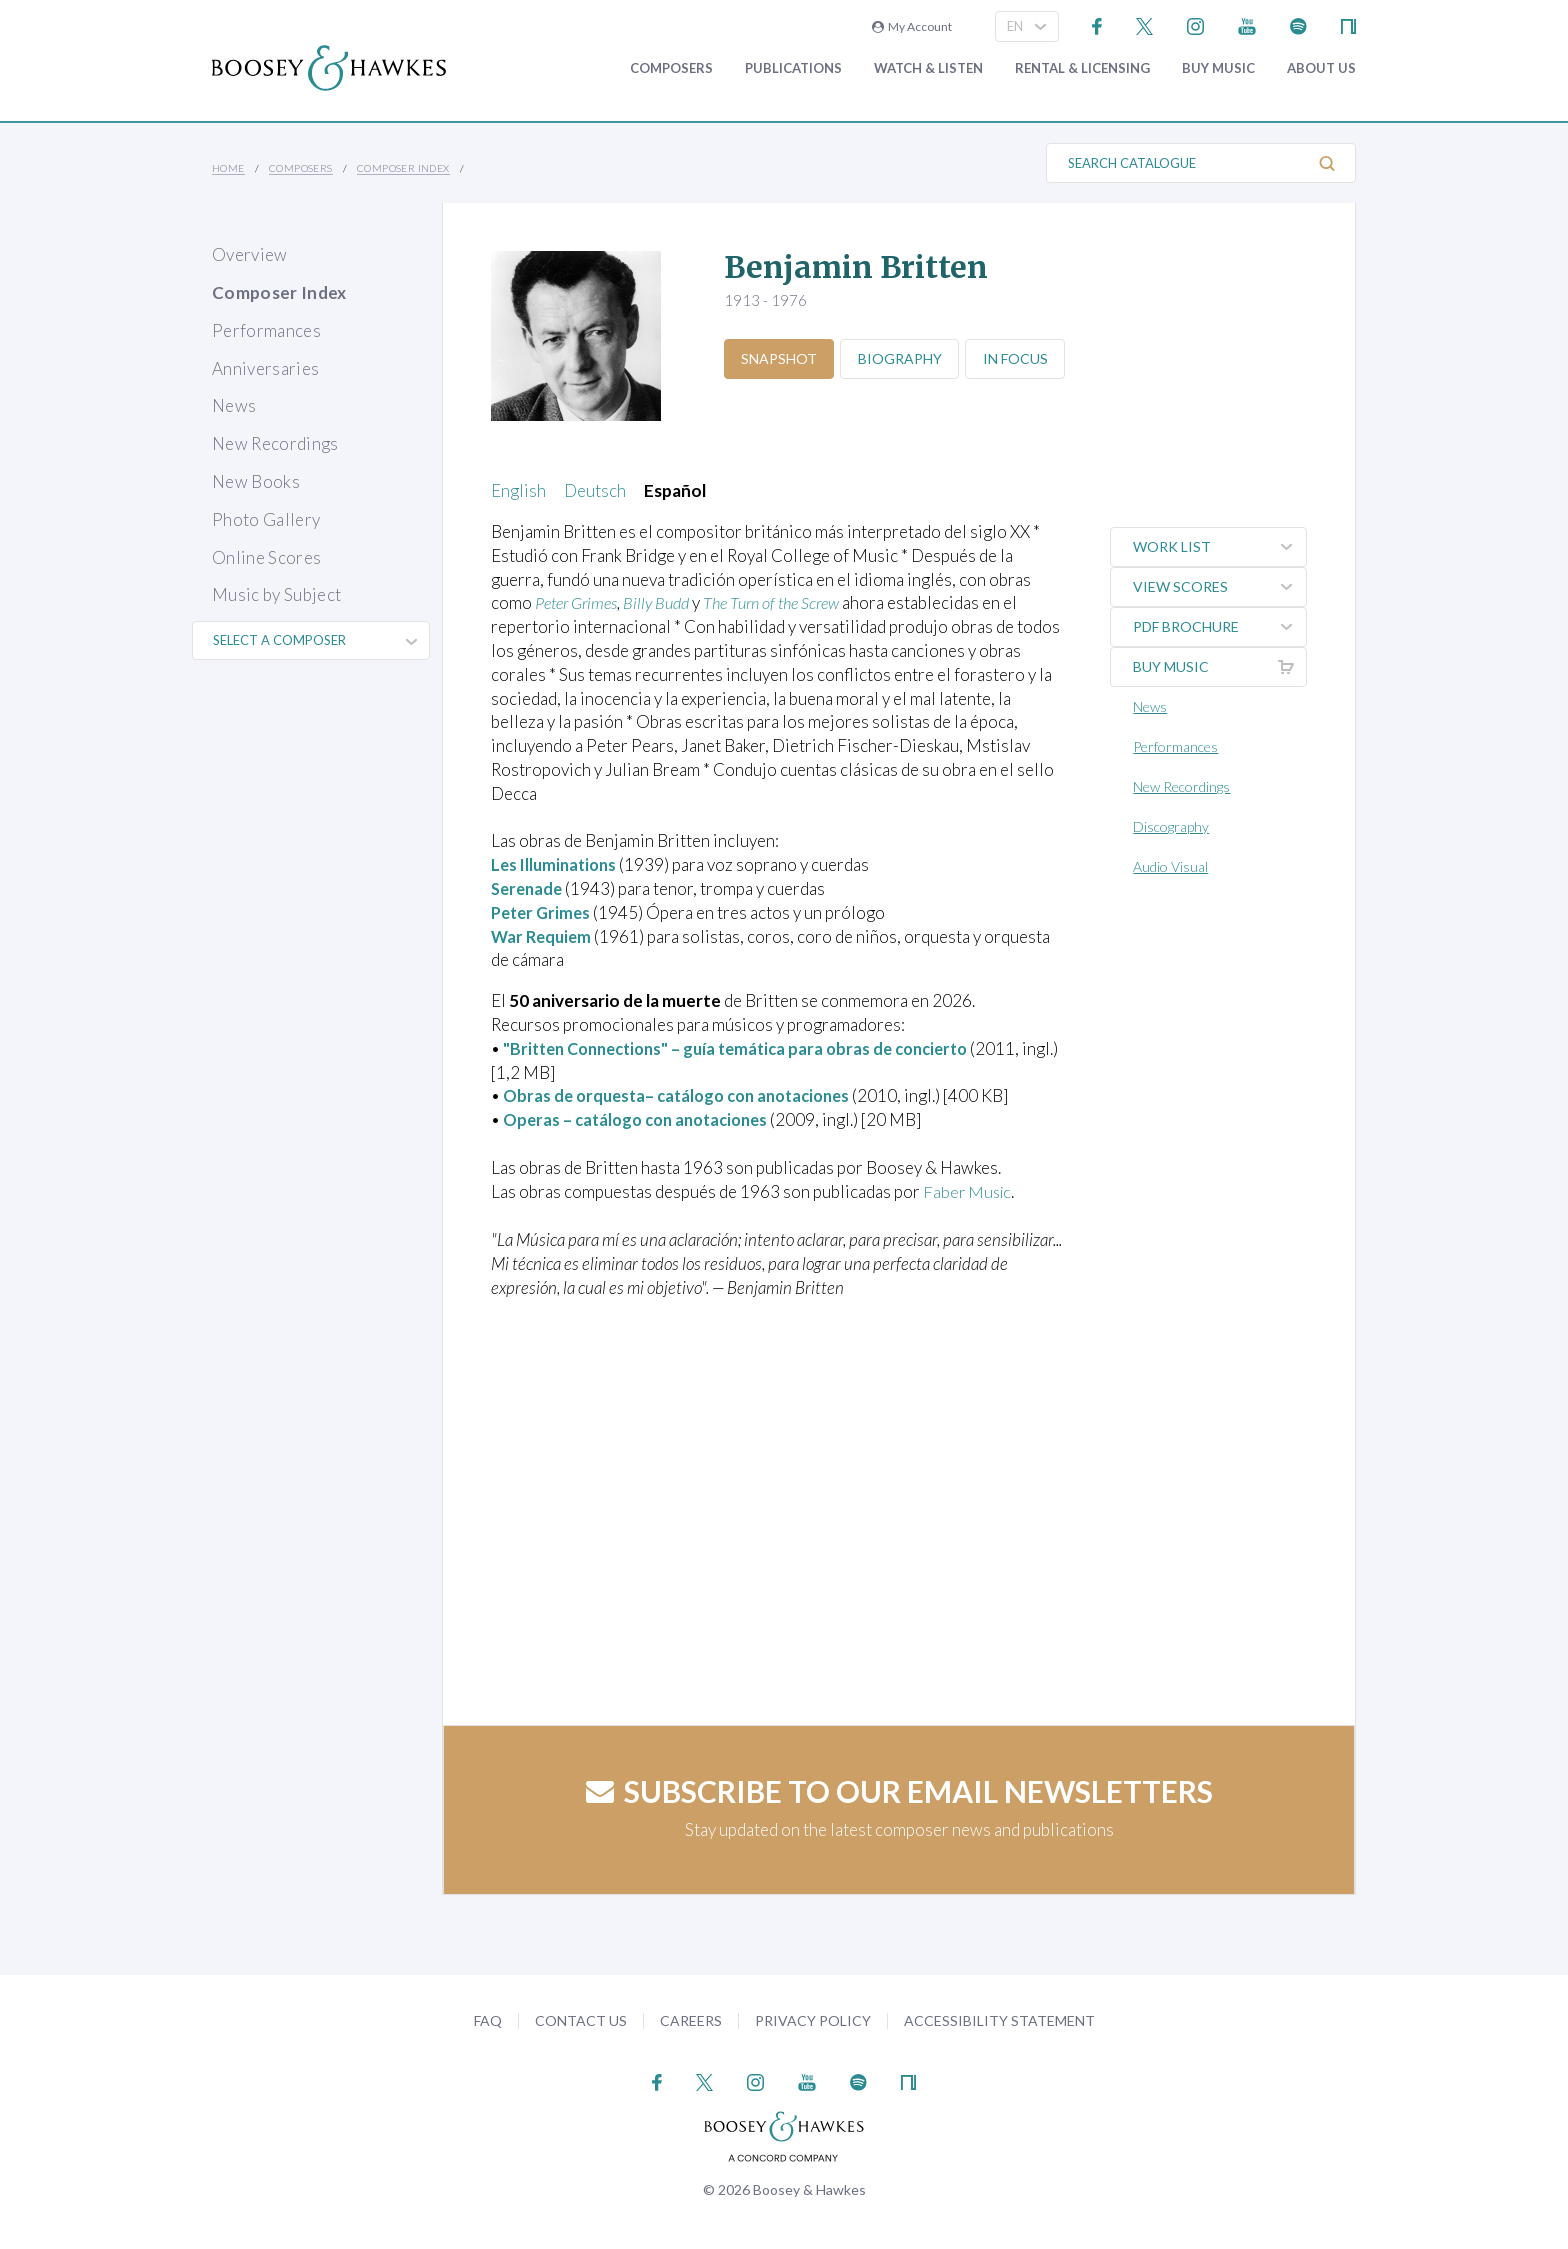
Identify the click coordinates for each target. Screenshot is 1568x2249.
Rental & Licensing (1082, 68)
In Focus (1025, 358)
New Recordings (275, 443)
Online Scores (266, 557)
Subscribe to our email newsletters (899, 1791)
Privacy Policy (813, 2020)
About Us (1321, 68)
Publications (793, 68)
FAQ (488, 2020)
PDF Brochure (1221, 627)
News (234, 405)
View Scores (1221, 587)
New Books (256, 481)
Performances (266, 330)
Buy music (1218, 68)
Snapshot (781, 358)
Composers (671, 68)
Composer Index (403, 168)
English (518, 490)
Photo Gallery (266, 519)
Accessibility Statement (999, 2020)
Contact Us (581, 2020)
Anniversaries (265, 368)
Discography (1174, 826)
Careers (691, 2020)
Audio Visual (1173, 866)
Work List (1221, 547)
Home (228, 168)
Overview (250, 254)
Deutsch (595, 490)
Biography (906, 358)
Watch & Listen (928, 68)
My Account (912, 26)
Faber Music (969, 1191)
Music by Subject (276, 594)
